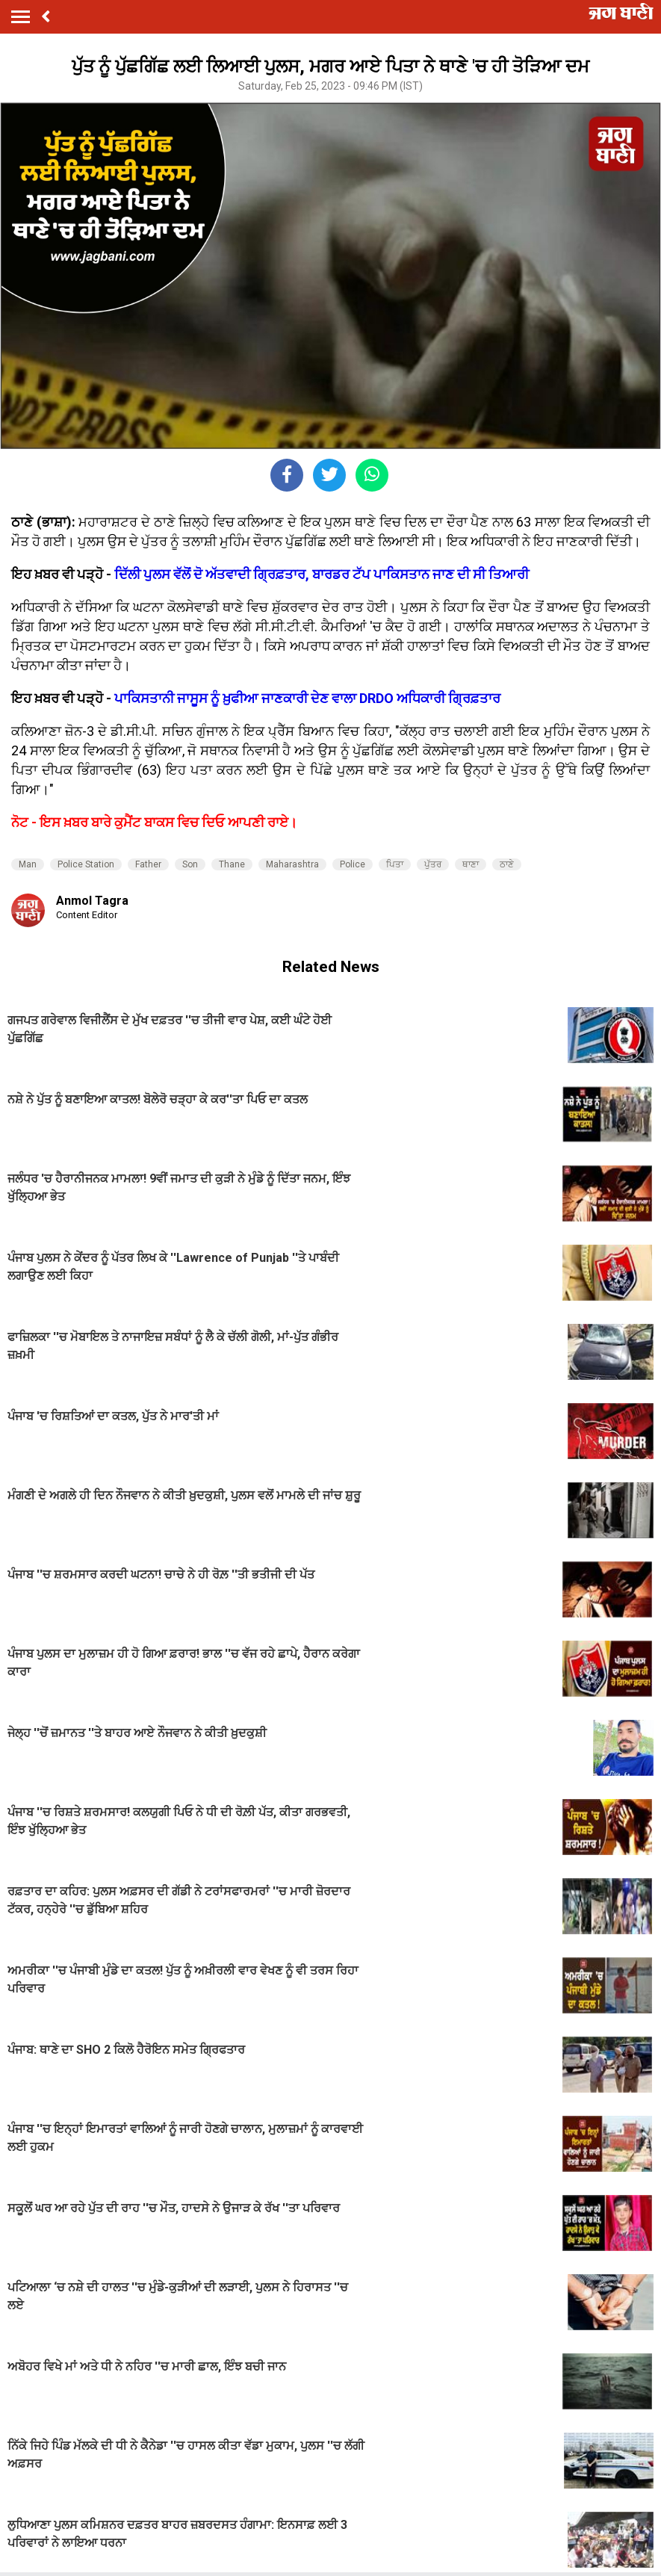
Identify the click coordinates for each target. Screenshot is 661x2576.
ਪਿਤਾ (394, 864)
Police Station (86, 864)
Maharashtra (292, 864)
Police (352, 864)
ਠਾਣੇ (507, 864)
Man (28, 864)
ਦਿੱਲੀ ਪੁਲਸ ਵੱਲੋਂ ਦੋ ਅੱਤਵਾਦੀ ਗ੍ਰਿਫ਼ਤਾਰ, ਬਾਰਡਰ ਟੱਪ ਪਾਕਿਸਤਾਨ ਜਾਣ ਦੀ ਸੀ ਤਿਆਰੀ (321, 574)
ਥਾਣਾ (470, 864)
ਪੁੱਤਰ (432, 864)
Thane (232, 864)
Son (190, 864)
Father (148, 864)
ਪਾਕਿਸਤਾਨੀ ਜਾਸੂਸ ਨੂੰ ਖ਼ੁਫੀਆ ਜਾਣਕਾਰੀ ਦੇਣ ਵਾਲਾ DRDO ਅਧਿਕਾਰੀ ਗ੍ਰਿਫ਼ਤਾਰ (307, 698)
